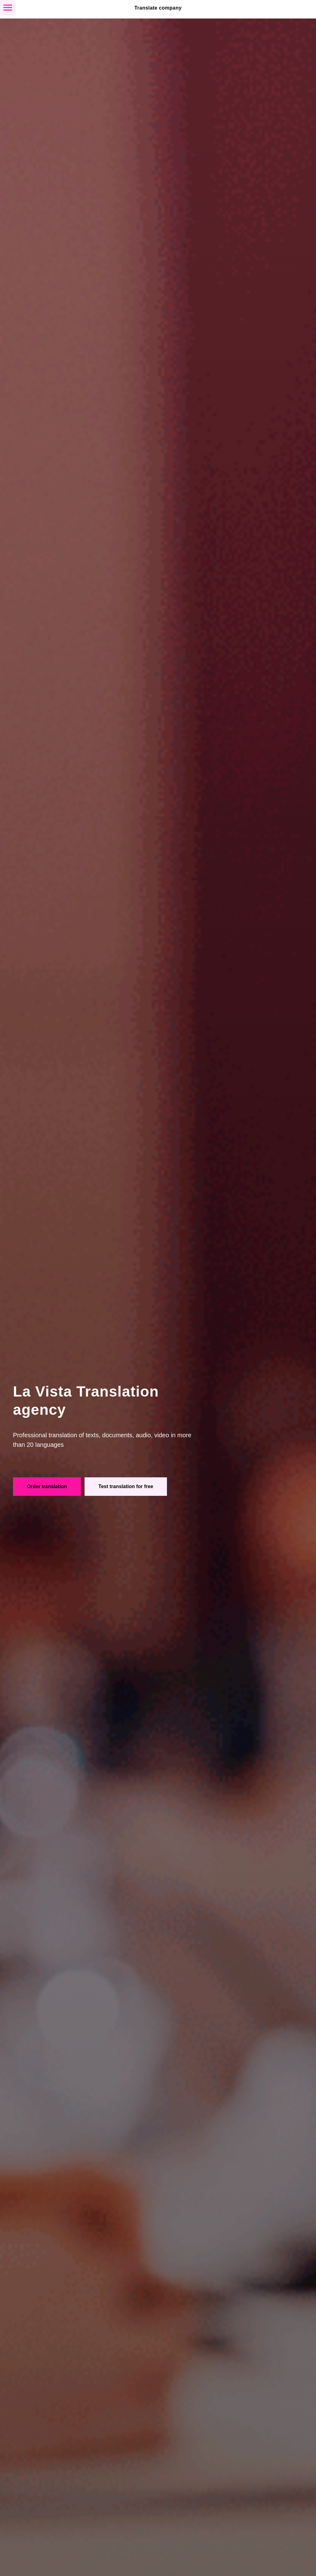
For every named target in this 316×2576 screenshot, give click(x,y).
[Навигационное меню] (7, 8)
